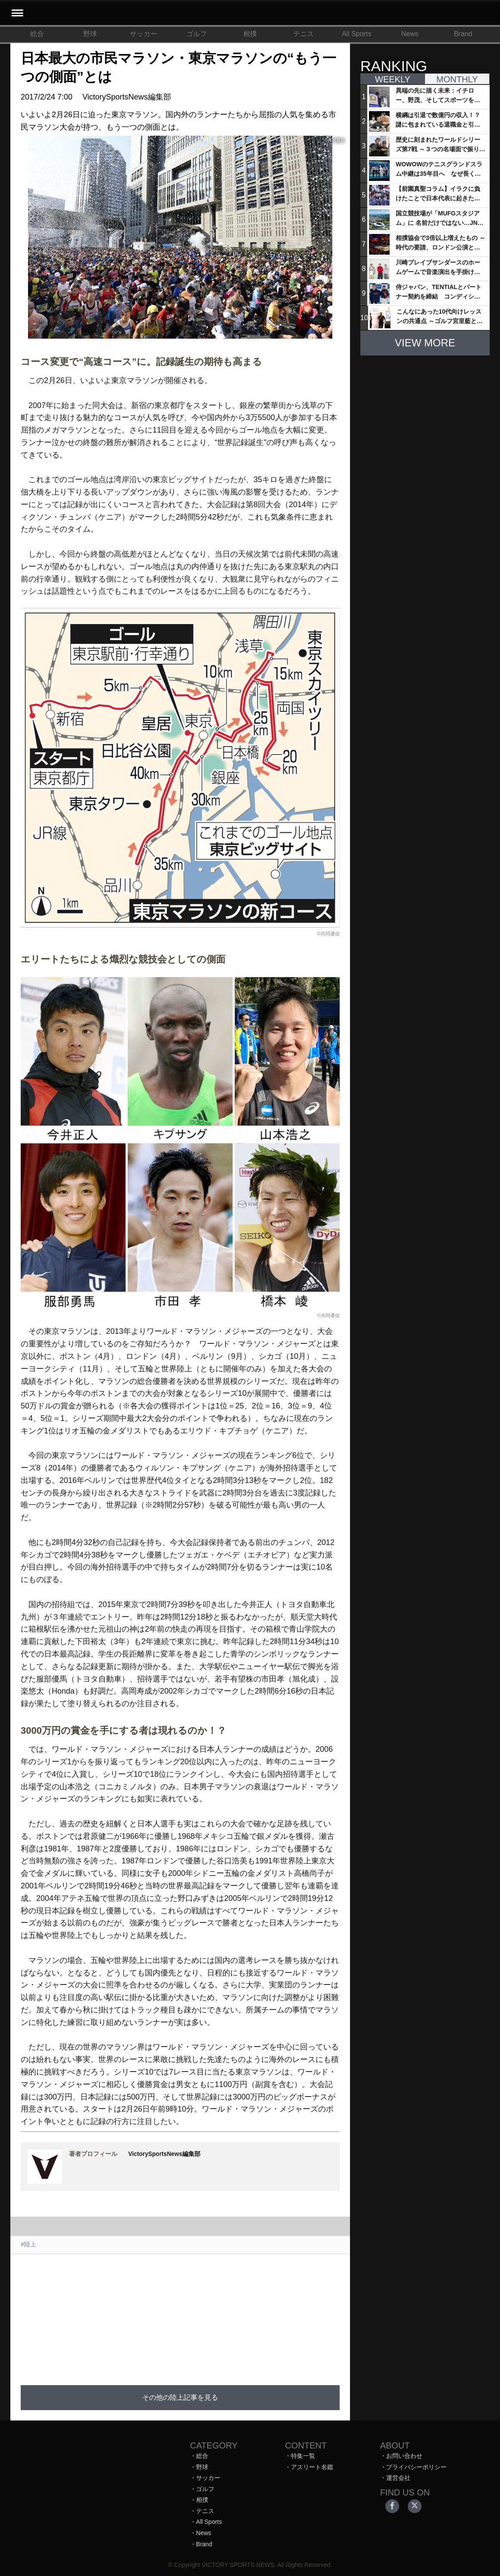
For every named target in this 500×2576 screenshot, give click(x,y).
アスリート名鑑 (312, 2467)
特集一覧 (303, 2455)
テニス (303, 33)
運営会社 (398, 2477)
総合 (37, 33)
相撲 (250, 33)
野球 (90, 33)
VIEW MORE (425, 343)
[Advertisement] (216, 2314)
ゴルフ (196, 33)
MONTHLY (457, 79)
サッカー (143, 33)
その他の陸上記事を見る (180, 2397)
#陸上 (28, 2244)
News (410, 33)
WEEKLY (392, 79)
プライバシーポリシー (416, 2467)
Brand (463, 33)
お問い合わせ (404, 2455)
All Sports (356, 33)
